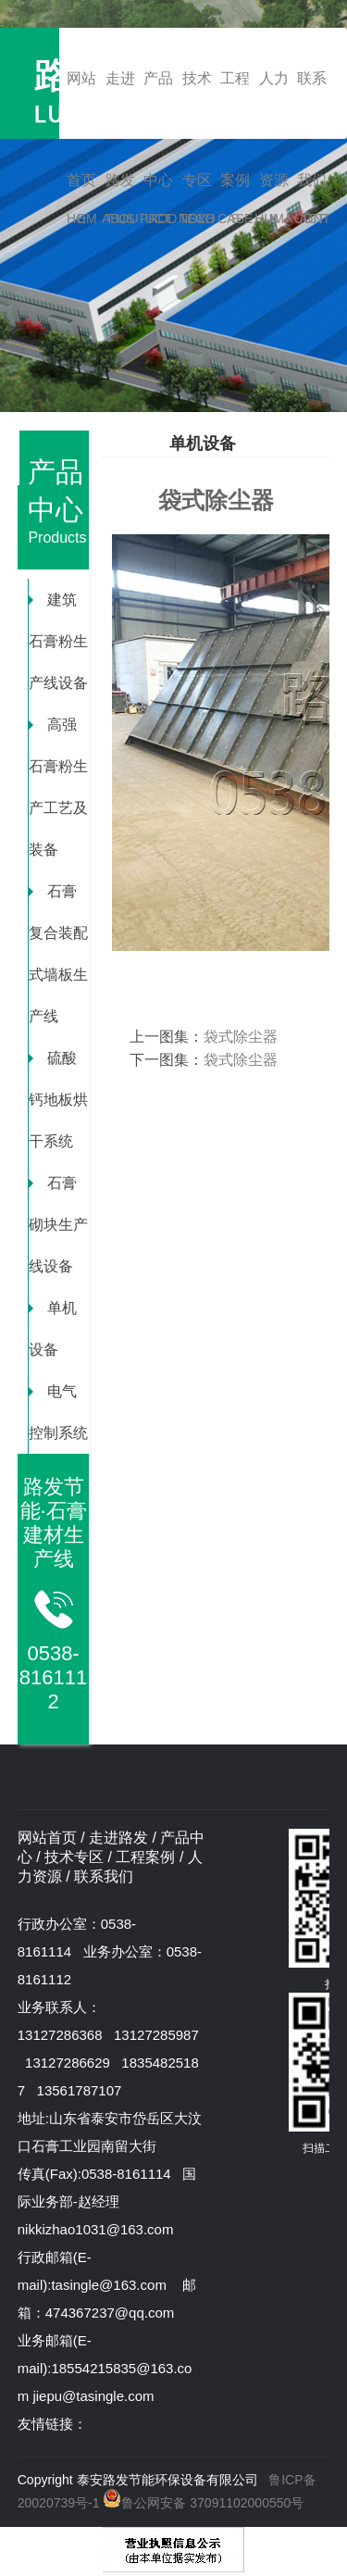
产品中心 (158, 104)
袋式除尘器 (241, 1036)
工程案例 (235, 104)
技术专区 (197, 104)
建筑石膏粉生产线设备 (58, 641)
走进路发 (120, 104)
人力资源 (273, 104)
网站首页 (82, 104)
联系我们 (311, 104)
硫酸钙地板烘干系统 (58, 1099)
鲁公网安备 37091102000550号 (202, 2502)
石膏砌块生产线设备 (58, 1224)
